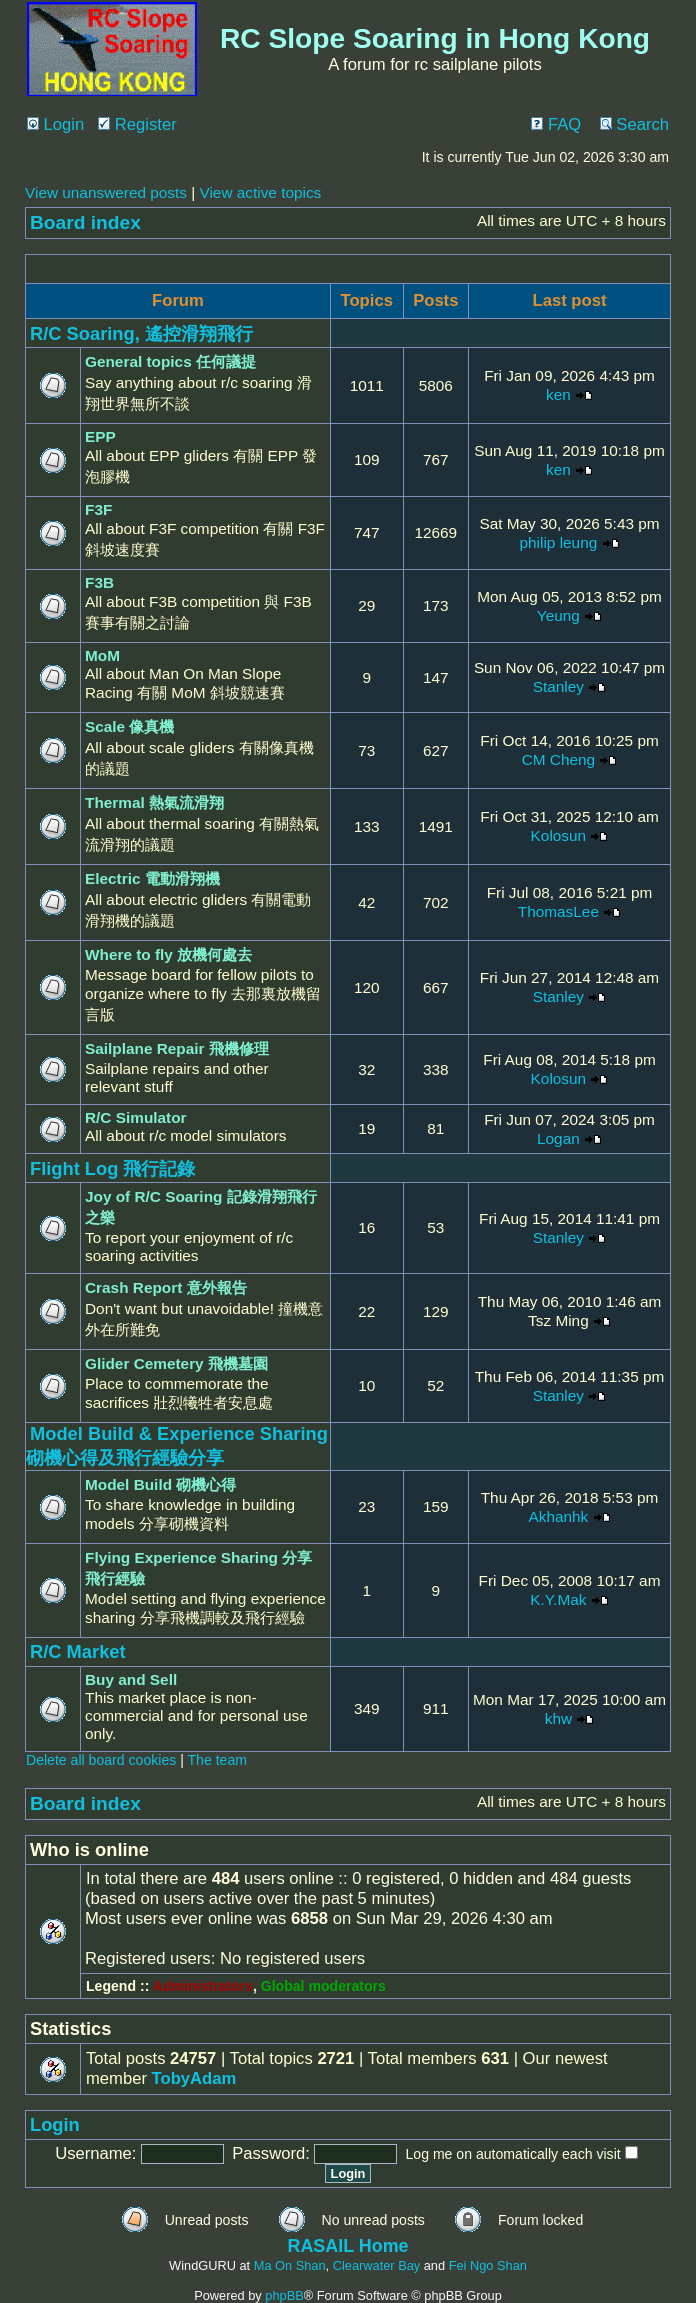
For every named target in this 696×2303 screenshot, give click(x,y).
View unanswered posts (106, 192)
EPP (100, 436)
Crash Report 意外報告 (166, 1287)
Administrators (203, 1986)
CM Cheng (558, 759)
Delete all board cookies (101, 1760)
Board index (85, 222)
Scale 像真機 (129, 726)
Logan (558, 1138)
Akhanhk (558, 1516)
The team (217, 1760)
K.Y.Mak (558, 1599)
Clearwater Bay (376, 2265)
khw (558, 1718)
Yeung (558, 615)
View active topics (260, 192)
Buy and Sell (131, 1679)
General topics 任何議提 (170, 361)
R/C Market (78, 1651)
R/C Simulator (136, 1117)
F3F (98, 509)
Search (634, 124)
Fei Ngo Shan (488, 2265)
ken (558, 394)
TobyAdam (194, 2078)
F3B (99, 582)
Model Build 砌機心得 (160, 1484)
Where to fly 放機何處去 (168, 954)
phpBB (284, 2295)
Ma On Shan (290, 2265)
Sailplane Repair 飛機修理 (177, 1048)
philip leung (559, 542)
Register (137, 124)
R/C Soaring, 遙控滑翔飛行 (141, 333)
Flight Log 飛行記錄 (113, 1168)
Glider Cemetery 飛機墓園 (176, 1363)
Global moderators (323, 1986)
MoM (102, 655)
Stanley (558, 686)
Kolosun (559, 835)
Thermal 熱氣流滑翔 (154, 802)
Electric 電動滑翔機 (152, 878)
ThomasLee (558, 911)
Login (55, 124)
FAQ (556, 124)
